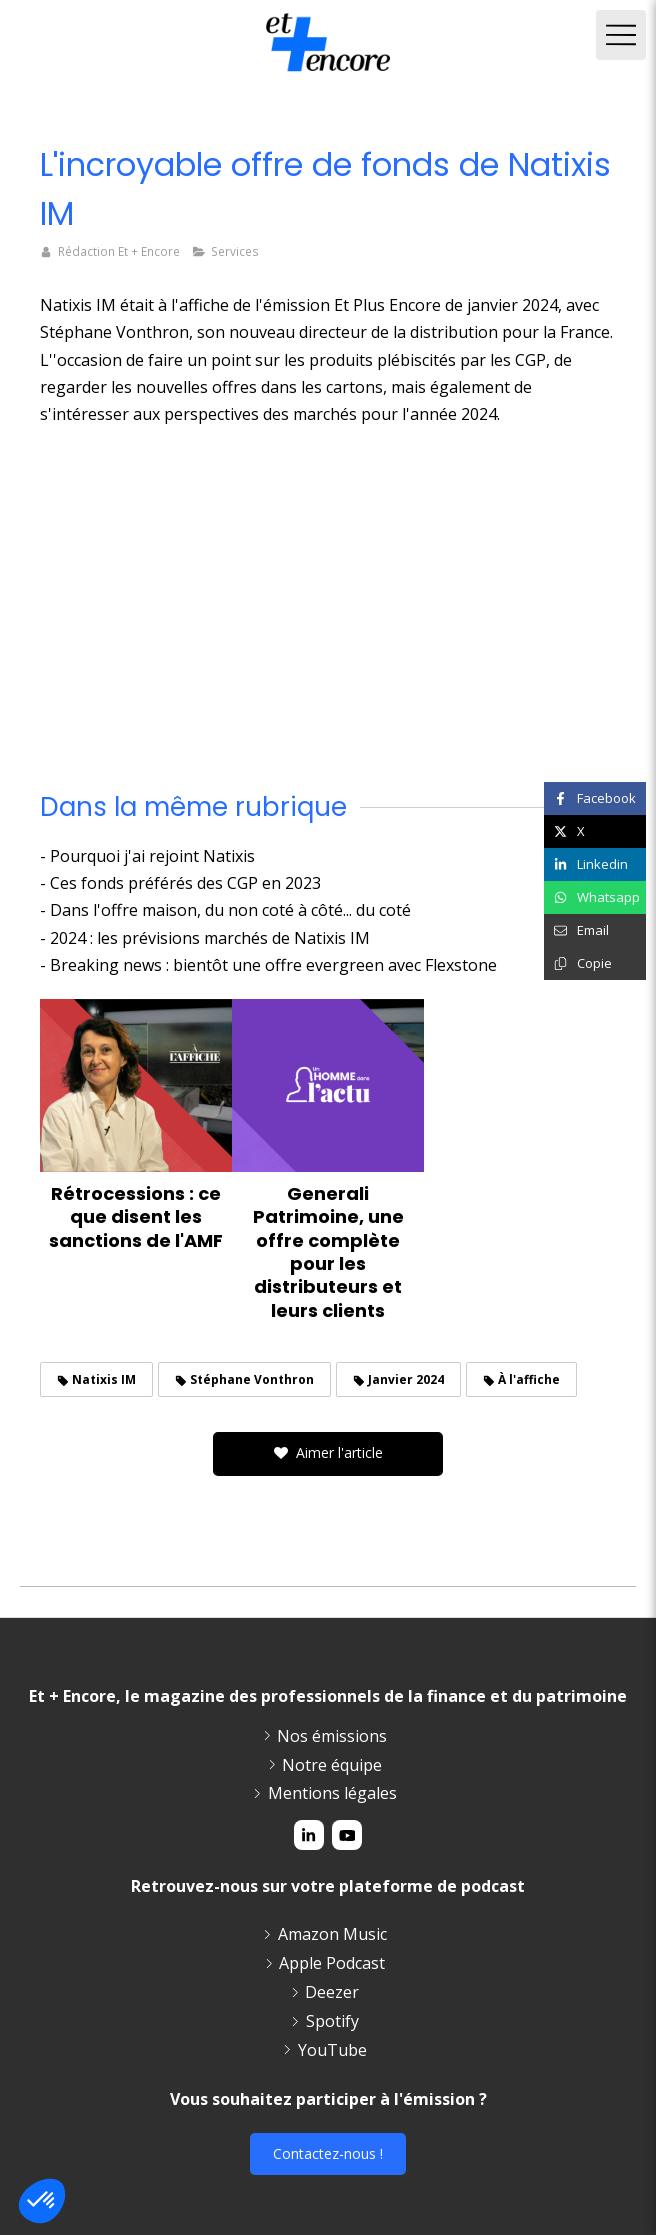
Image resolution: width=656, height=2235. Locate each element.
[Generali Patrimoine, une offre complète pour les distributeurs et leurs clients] (328, 1085)
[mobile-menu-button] (621, 35)
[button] (42, 2201)
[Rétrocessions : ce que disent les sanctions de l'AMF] (136, 1085)
